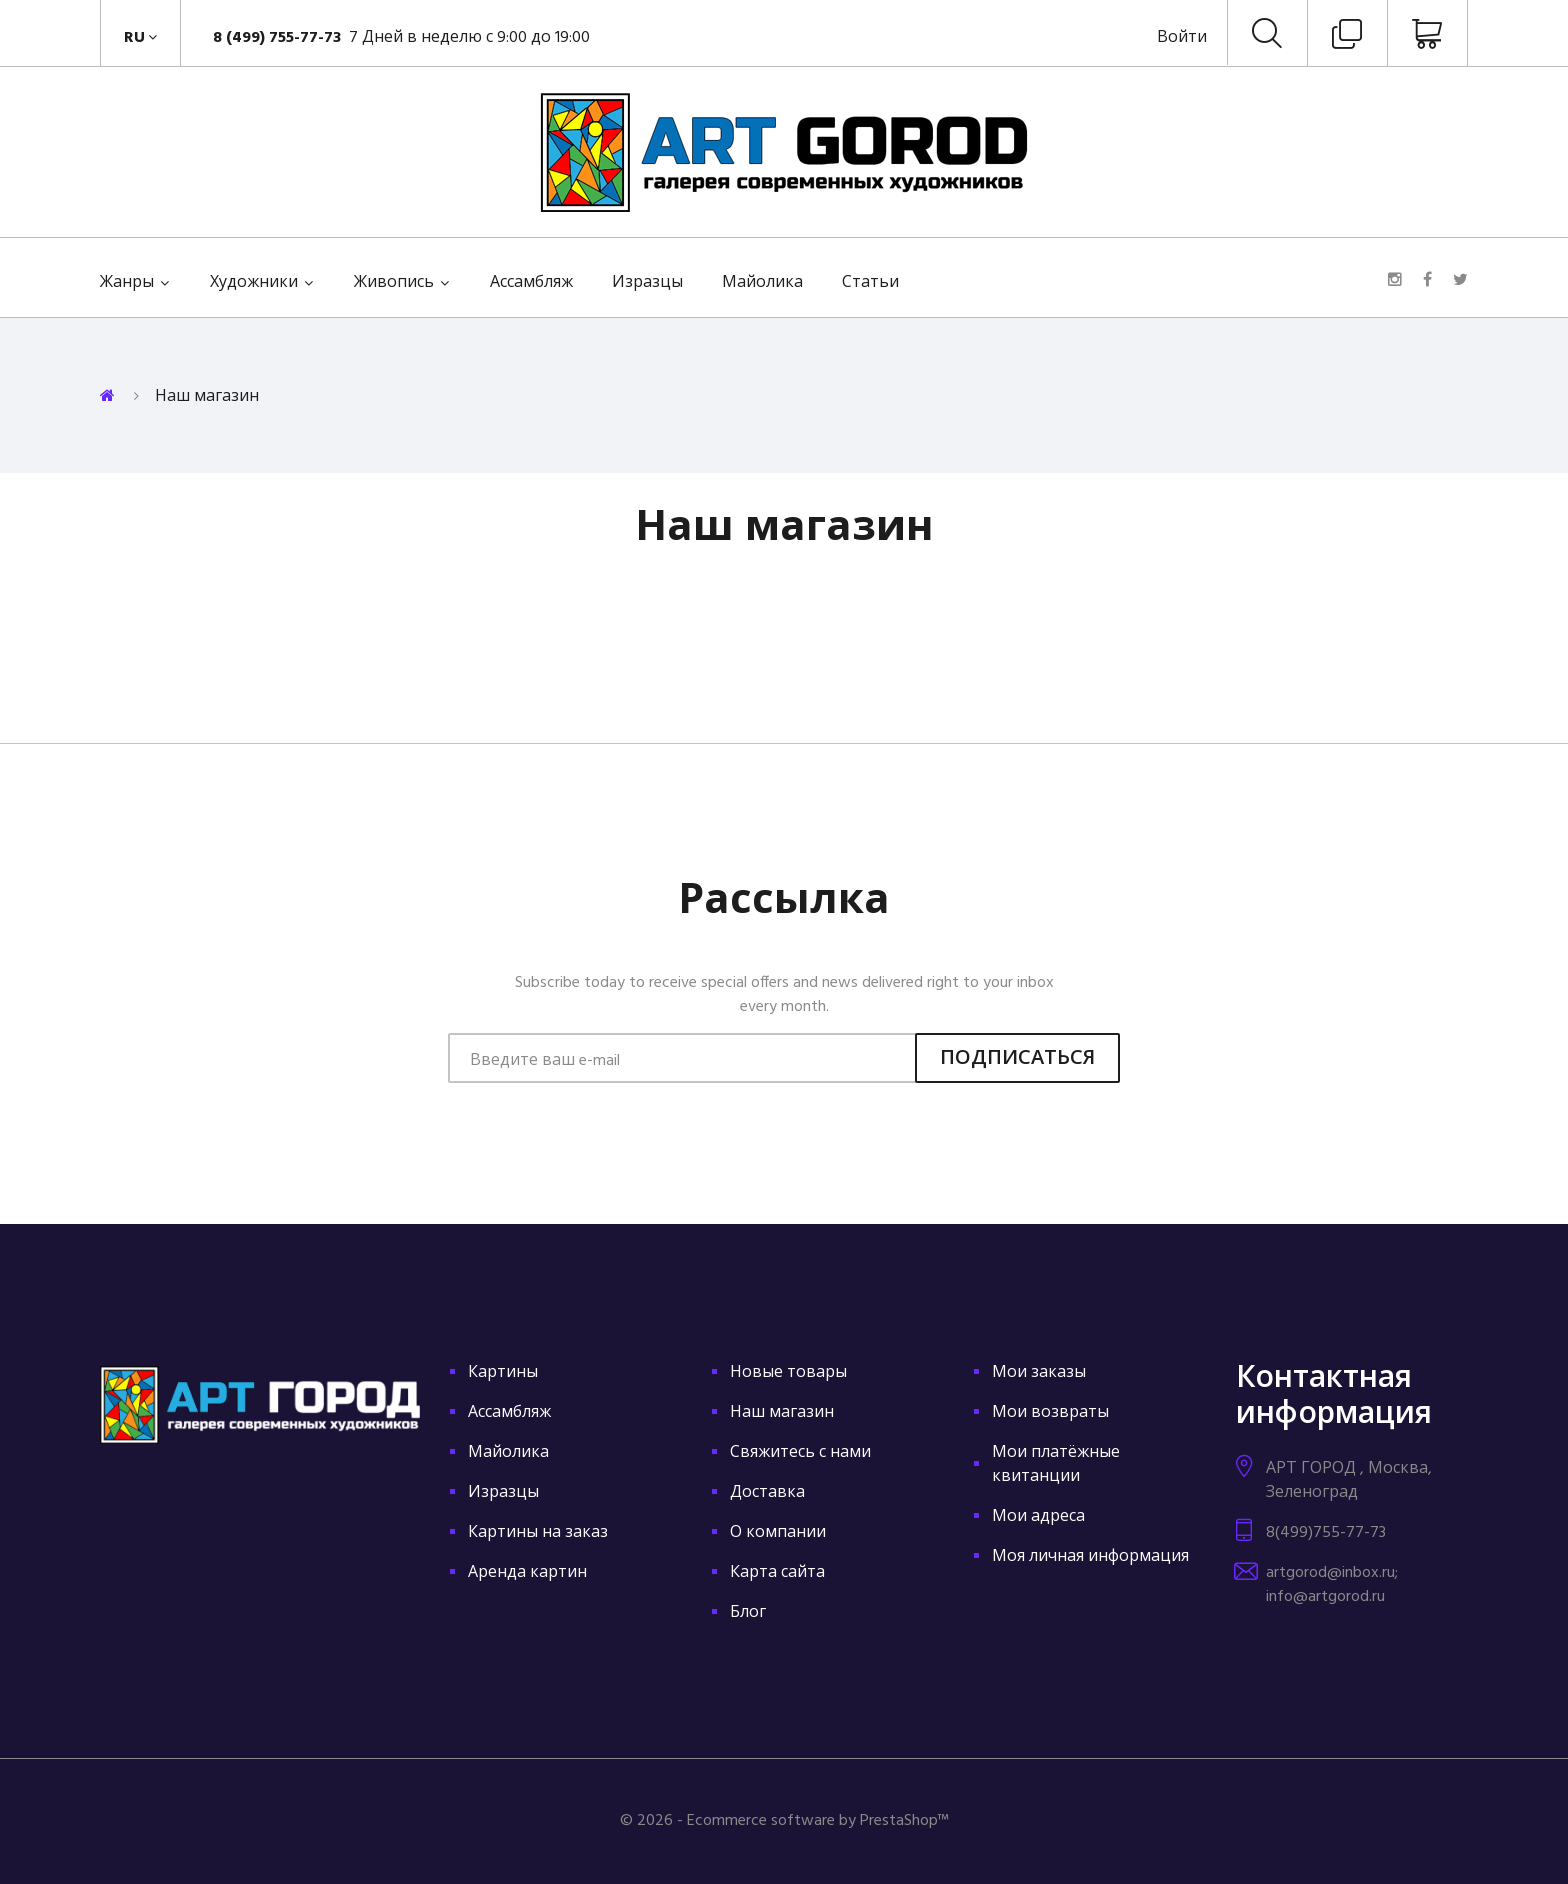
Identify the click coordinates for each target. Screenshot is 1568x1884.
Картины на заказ (538, 1533)
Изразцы (647, 283)
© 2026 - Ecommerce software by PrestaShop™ (784, 1821)
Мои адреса (1038, 1517)
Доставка (767, 1493)
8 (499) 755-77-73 (279, 38)
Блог (748, 1613)
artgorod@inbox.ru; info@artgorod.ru (1332, 1585)
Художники (254, 283)
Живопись (394, 283)
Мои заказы (1039, 1373)
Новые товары (788, 1373)
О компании (778, 1533)
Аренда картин (527, 1573)
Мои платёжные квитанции (1056, 1465)
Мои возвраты (1050, 1413)
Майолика (762, 283)
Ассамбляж (531, 283)
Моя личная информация (1090, 1557)
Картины (503, 1373)
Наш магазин (782, 1413)
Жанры (127, 283)
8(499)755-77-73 (1326, 1533)
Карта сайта (777, 1573)
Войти (1182, 38)
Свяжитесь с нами (800, 1453)
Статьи (870, 283)
